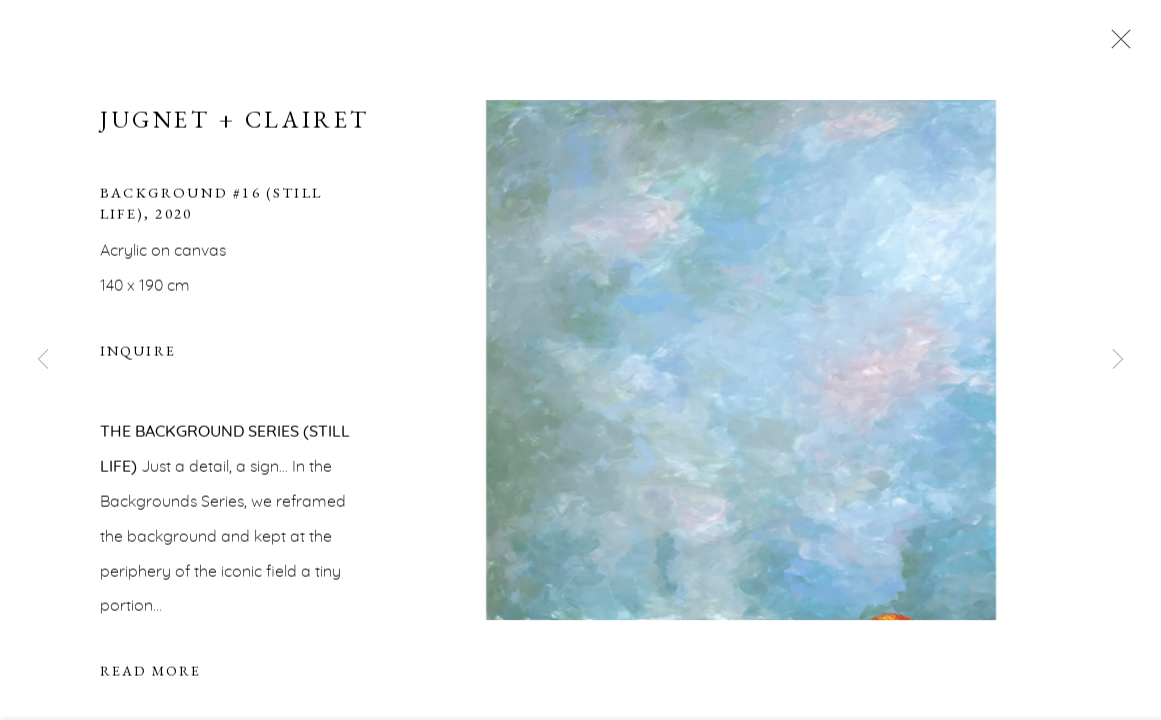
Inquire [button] (138, 353)
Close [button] (1116, 45)
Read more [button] (150, 673)
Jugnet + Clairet (235, 121)
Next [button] (1118, 360)
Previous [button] (43, 360)
